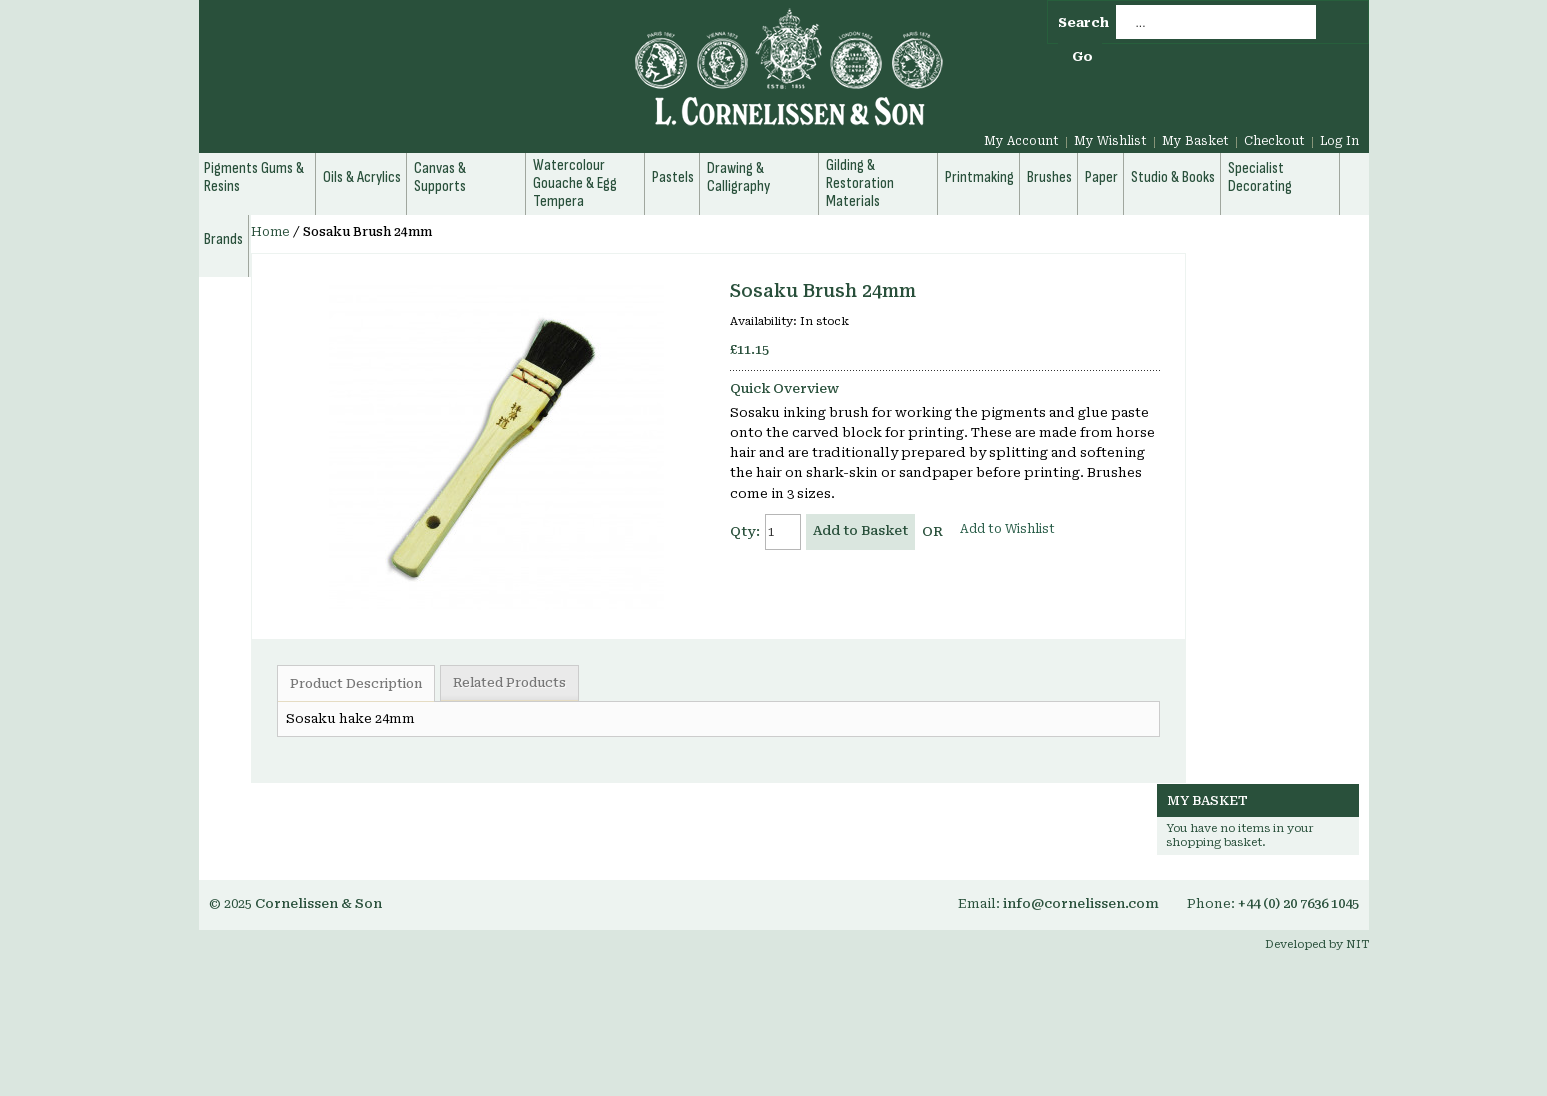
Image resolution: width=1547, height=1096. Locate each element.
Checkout (1274, 141)
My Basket (1195, 141)
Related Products (509, 683)
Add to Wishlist (1007, 529)
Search (1083, 22)
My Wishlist (1110, 141)
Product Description (356, 684)
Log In (1339, 141)
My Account (1021, 141)
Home (270, 232)
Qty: (745, 531)
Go (1082, 56)
